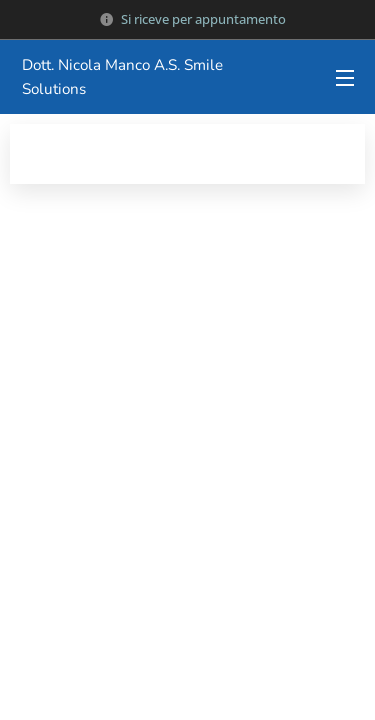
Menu (345, 78)
